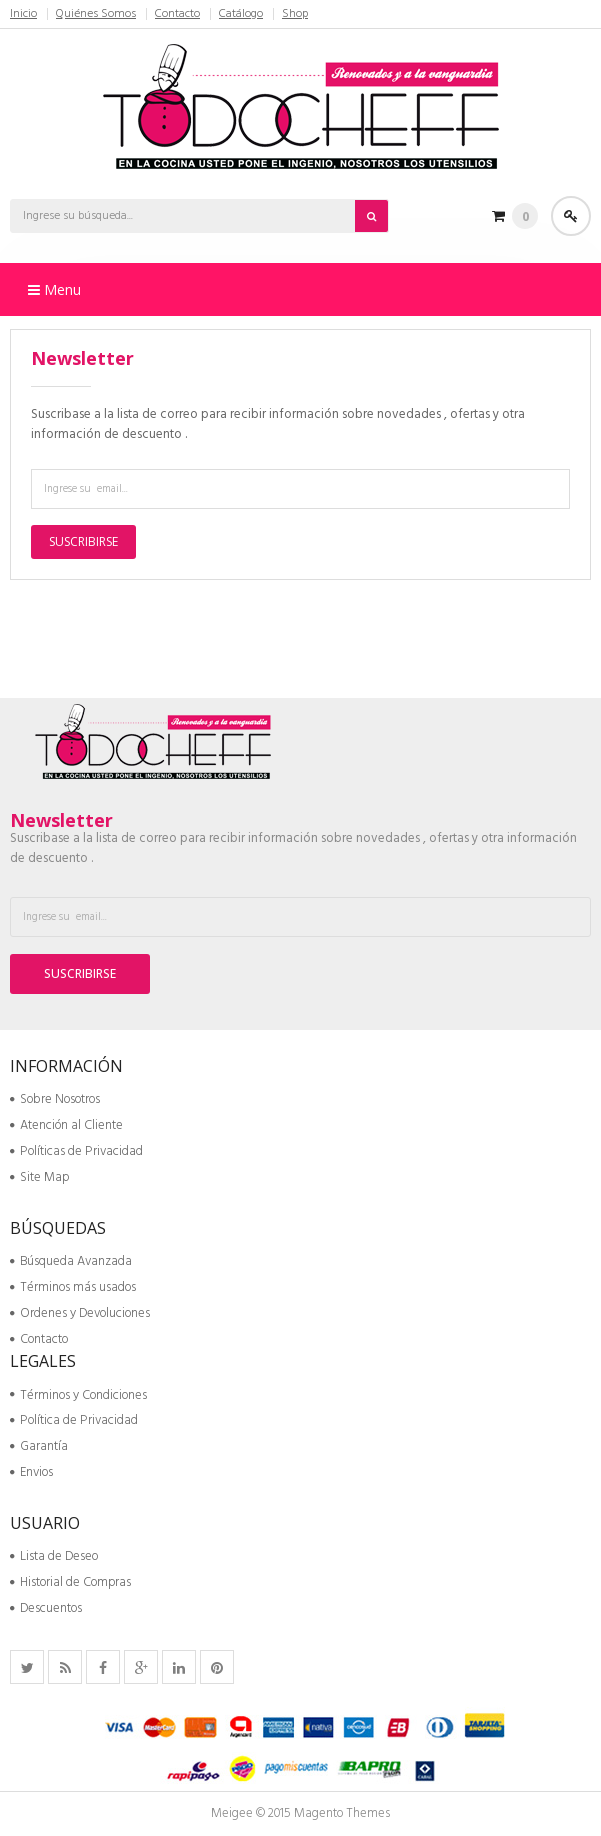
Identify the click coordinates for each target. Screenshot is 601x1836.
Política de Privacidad (74, 1420)
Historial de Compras (70, 1582)
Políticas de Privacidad (76, 1151)
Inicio (23, 14)
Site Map (39, 1177)
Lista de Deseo (54, 1556)
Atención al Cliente (66, 1125)
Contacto (177, 14)
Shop (295, 14)
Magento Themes (342, 1813)
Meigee (232, 1813)
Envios (31, 1472)
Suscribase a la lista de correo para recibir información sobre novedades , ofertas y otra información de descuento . (278, 424)
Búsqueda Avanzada (71, 1261)
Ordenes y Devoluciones (80, 1313)
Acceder (571, 216)
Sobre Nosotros (55, 1099)
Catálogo (241, 14)
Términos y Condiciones (78, 1395)
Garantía (39, 1446)
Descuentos (46, 1608)
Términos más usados (73, 1287)
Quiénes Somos (96, 14)
